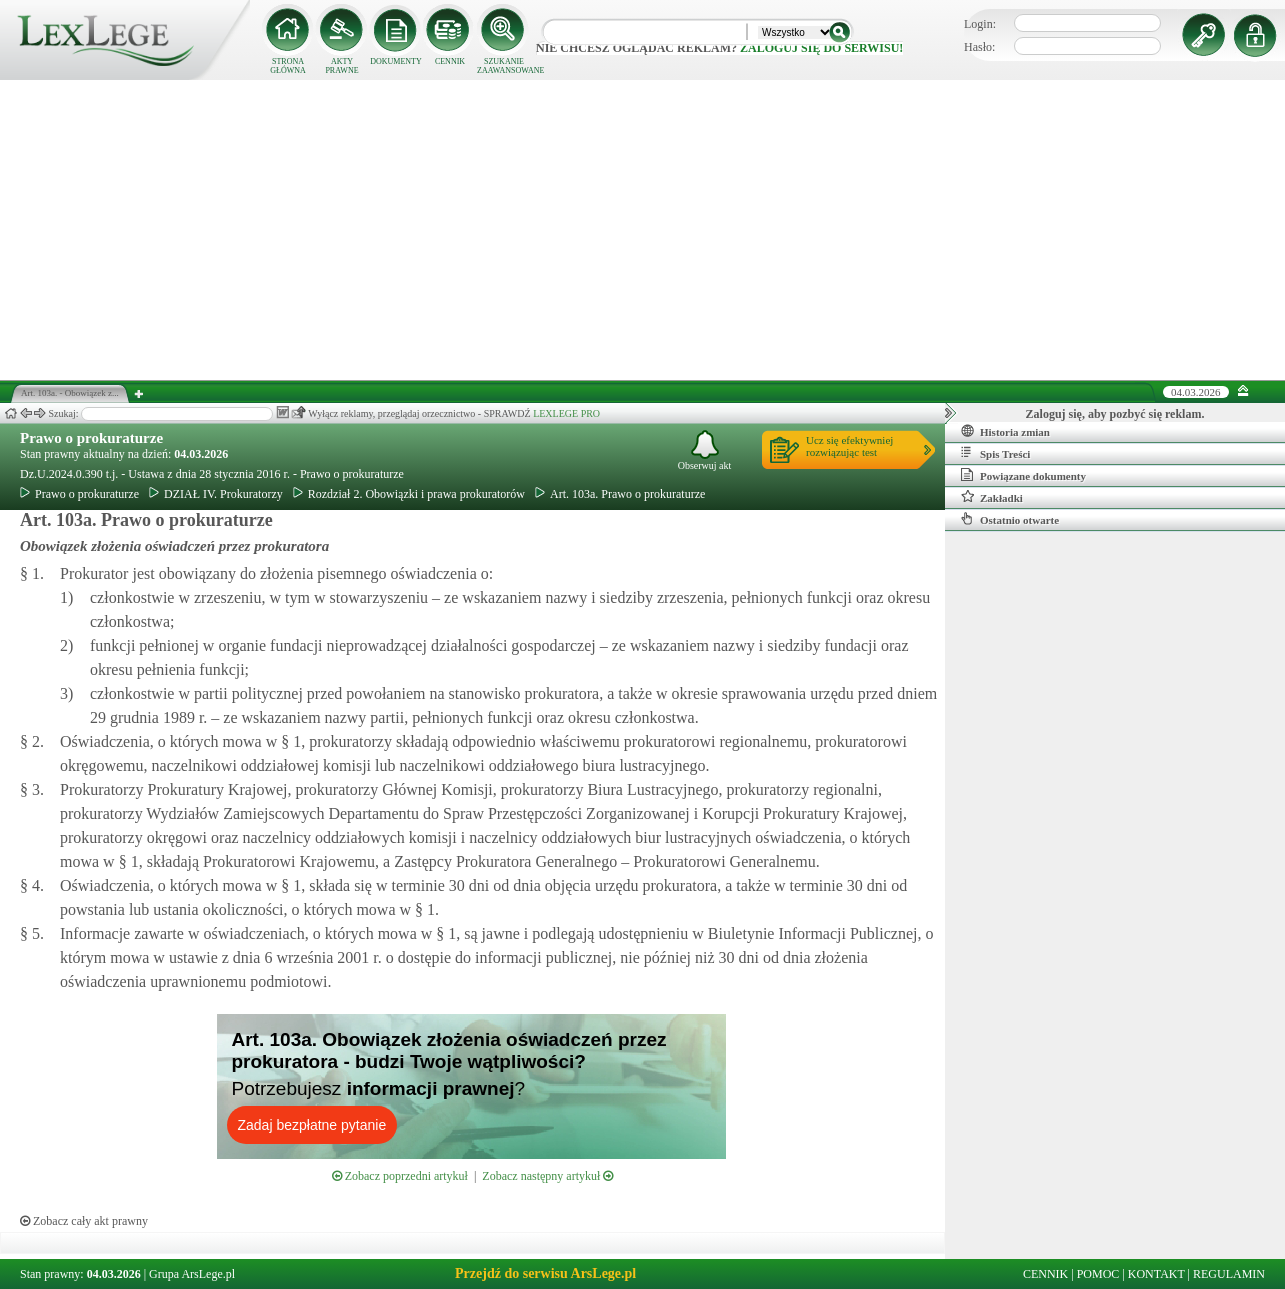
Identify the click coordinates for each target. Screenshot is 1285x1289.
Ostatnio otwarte (1010, 519)
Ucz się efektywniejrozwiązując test (849, 446)
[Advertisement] (643, 230)
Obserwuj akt (705, 450)
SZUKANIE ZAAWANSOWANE (504, 66)
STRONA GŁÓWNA (288, 66)
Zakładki (992, 497)
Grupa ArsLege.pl (192, 1274)
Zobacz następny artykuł (547, 1176)
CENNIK (450, 61)
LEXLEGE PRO (566, 413)
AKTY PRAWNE (341, 66)
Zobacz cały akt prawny (84, 1221)
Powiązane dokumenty (1023, 475)
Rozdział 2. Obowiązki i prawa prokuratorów (409, 494)
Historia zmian (1005, 431)
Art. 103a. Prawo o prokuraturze (620, 494)
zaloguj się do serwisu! (821, 48)
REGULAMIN (1229, 1274)
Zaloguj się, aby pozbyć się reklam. (1115, 414)
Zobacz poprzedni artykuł (400, 1176)
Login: (980, 24)
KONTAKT (1156, 1274)
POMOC (1098, 1274)
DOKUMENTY (396, 61)
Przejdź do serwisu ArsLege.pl (545, 1273)
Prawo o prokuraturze (91, 438)
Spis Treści (995, 453)
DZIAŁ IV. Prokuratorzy (216, 494)
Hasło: (979, 47)
